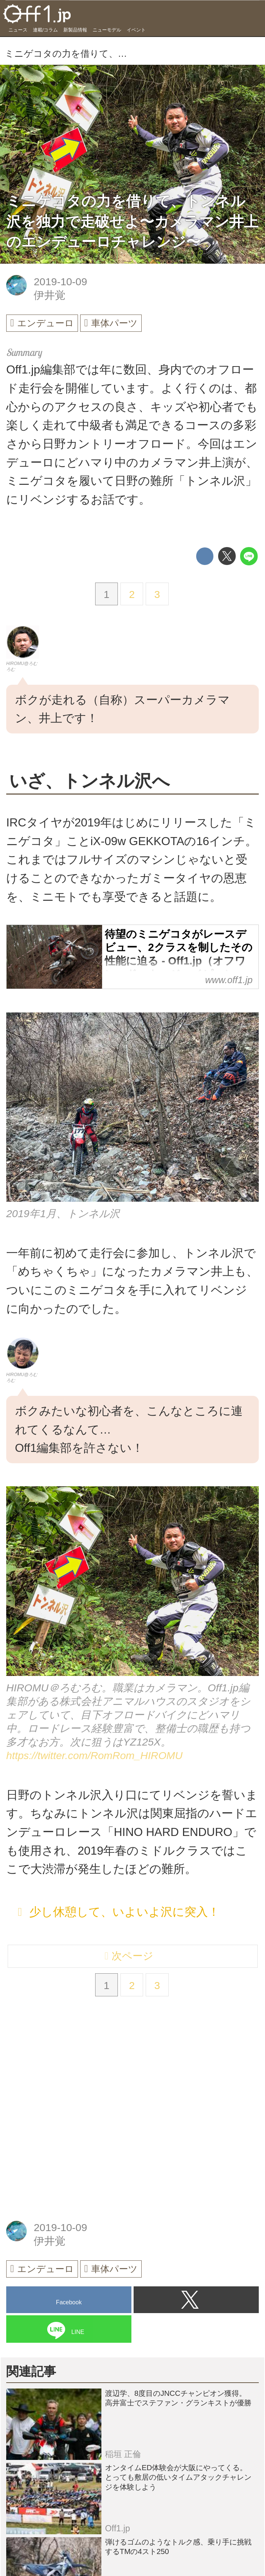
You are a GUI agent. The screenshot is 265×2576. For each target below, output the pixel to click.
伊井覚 (50, 295)
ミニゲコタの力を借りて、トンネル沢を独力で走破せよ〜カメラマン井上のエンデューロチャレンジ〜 (132, 221)
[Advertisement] (61, 2071)
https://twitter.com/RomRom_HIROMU (94, 1759)
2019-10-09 (60, 281)
